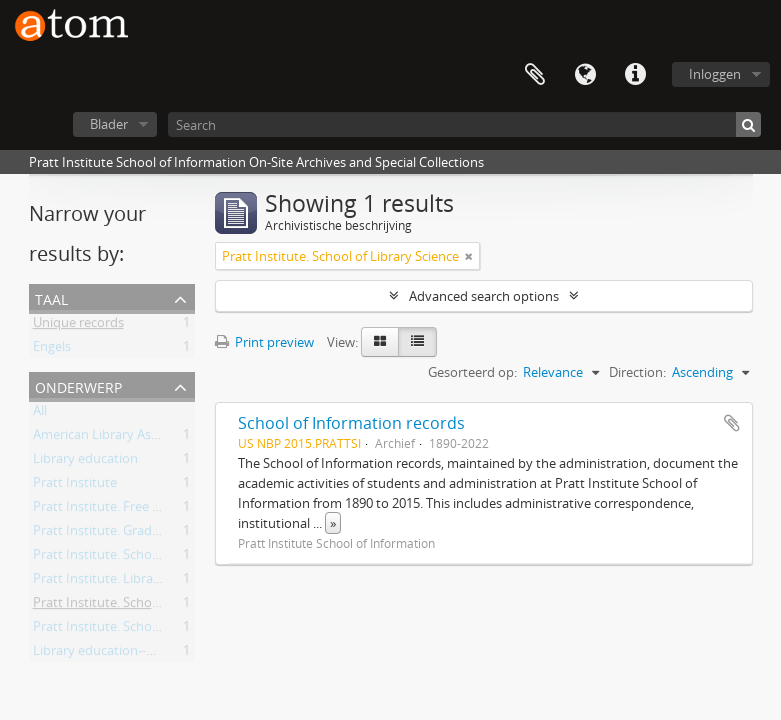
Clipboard (535, 75)
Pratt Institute (75, 486)
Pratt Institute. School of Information (143, 558)
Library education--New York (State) (139, 654)
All (40, 414)
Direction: (637, 372)
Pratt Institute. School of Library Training (153, 630)
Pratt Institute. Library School (120, 582)
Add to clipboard (732, 423)
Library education (85, 462)
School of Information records (351, 423)
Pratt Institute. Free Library (113, 510)
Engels (52, 350)
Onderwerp (78, 385)
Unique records (78, 326)
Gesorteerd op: (472, 372)
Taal (585, 75)
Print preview (264, 342)
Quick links (635, 75)
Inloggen (715, 74)
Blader (109, 124)
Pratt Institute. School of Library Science (151, 606)
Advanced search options (484, 296)
